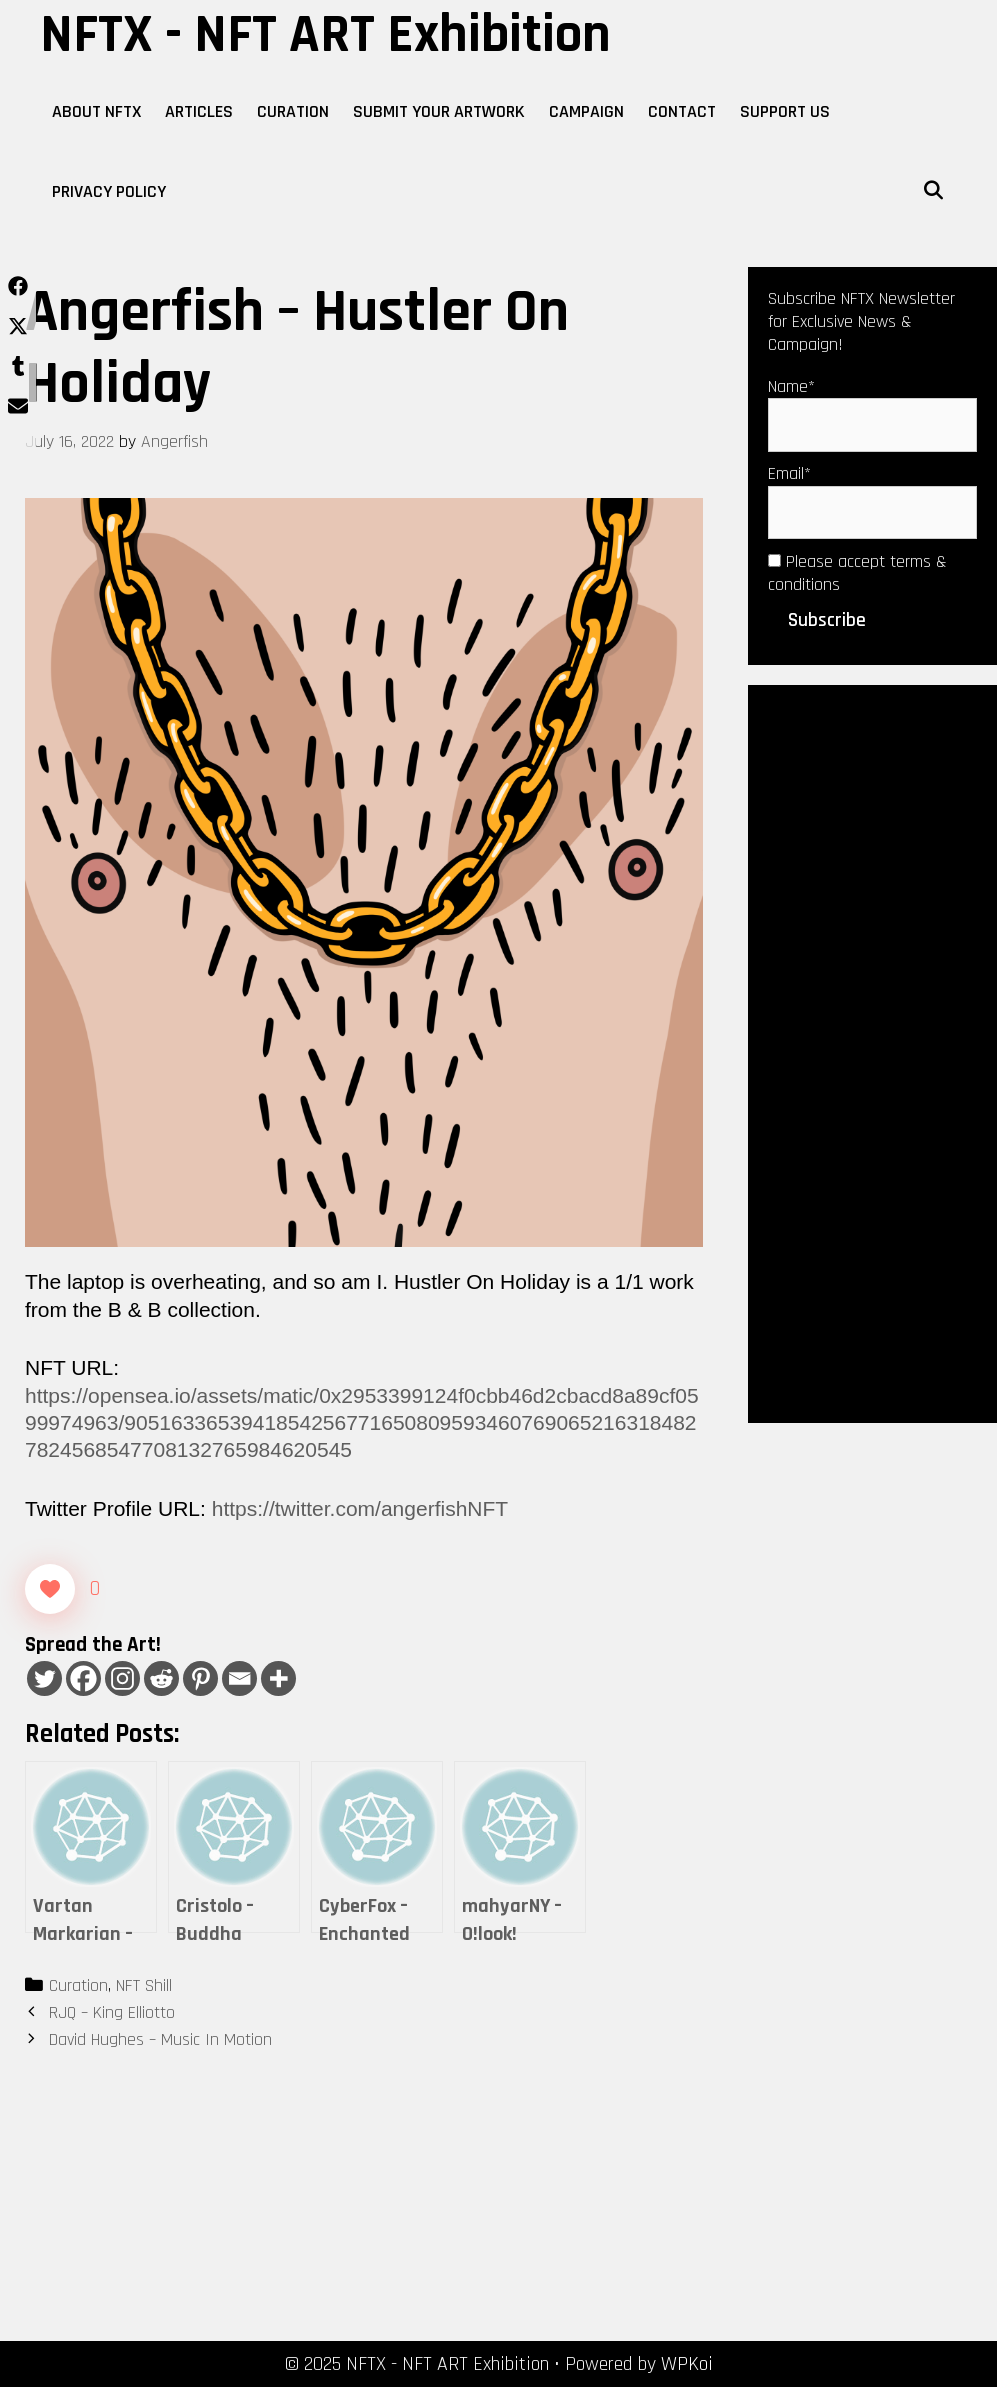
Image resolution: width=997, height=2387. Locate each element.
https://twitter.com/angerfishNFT (360, 1508)
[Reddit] (161, 1678)
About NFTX (96, 111)
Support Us (785, 111)
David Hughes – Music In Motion (160, 2039)
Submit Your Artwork (439, 111)
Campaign (586, 111)
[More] (278, 1678)
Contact (682, 111)
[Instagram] (122, 1678)
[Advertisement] (872, 1052)
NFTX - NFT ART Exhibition (325, 35)
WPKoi (687, 2364)
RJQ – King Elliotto (112, 2012)
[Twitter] (44, 1678)
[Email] (239, 1678)
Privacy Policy (109, 191)
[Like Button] (50, 1589)
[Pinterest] (200, 1678)
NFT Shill (144, 1985)
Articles (199, 111)
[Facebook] (83, 1678)
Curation (293, 111)
